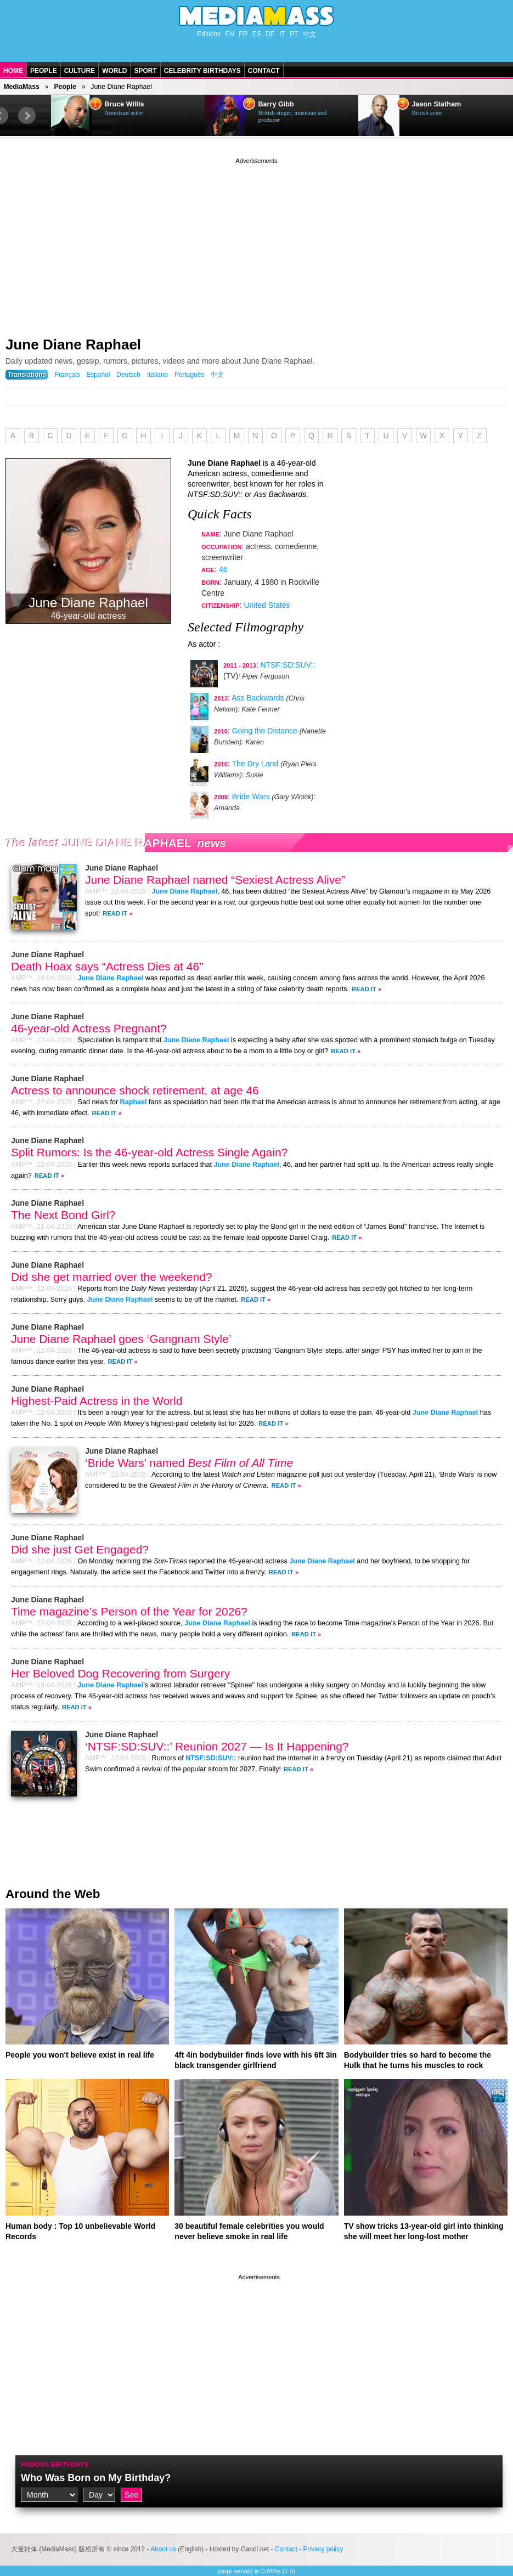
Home (13, 71)
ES (256, 34)
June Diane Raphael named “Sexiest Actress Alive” (215, 879)
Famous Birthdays (55, 2464)
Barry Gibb (276, 104)
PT (294, 34)
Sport (145, 71)
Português (189, 375)
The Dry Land (255, 763)
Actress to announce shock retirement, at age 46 (135, 1090)
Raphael (133, 1102)
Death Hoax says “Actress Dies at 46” (107, 966)
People (43, 71)
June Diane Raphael (73, 344)
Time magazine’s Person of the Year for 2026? (129, 1611)
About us (163, 2549)
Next (27, 116)
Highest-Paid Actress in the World (96, 1400)
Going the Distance (264, 730)
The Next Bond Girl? (63, 1214)
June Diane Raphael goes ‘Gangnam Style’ (121, 1338)
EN (229, 34)
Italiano (157, 375)
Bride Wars (251, 796)
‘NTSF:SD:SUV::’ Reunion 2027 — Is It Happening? (217, 1746)
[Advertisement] (256, 243)
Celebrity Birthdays (202, 71)
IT (282, 34)
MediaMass (21, 87)
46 (223, 569)
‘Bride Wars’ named (189, 1462)
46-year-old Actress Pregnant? (89, 1028)
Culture (79, 71)
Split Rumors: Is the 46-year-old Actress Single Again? (149, 1152)
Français (67, 375)
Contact (264, 71)
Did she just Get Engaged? (80, 1549)
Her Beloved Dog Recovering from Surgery (120, 1673)
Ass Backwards (258, 697)
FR (243, 34)
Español (98, 375)
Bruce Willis (124, 104)
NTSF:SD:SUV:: (288, 664)
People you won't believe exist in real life (79, 2054)
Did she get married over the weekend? (111, 1276)
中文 (309, 34)
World (114, 71)
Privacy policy (323, 2549)
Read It (115, 913)
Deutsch (128, 375)
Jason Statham (436, 104)
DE (270, 34)
